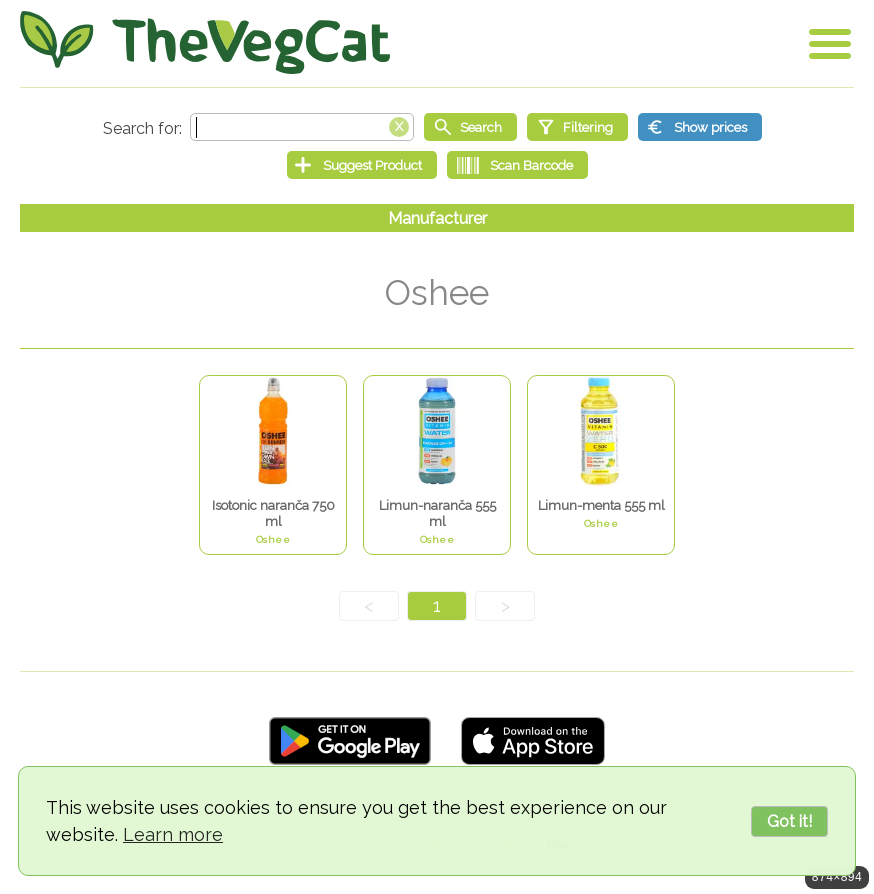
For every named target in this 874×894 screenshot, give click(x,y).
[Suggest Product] (362, 165)
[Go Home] (205, 42)
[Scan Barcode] (517, 165)
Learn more (173, 834)
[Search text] (302, 127)
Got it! (789, 821)
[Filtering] (577, 127)
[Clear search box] (399, 125)
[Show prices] (700, 127)
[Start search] (470, 127)
